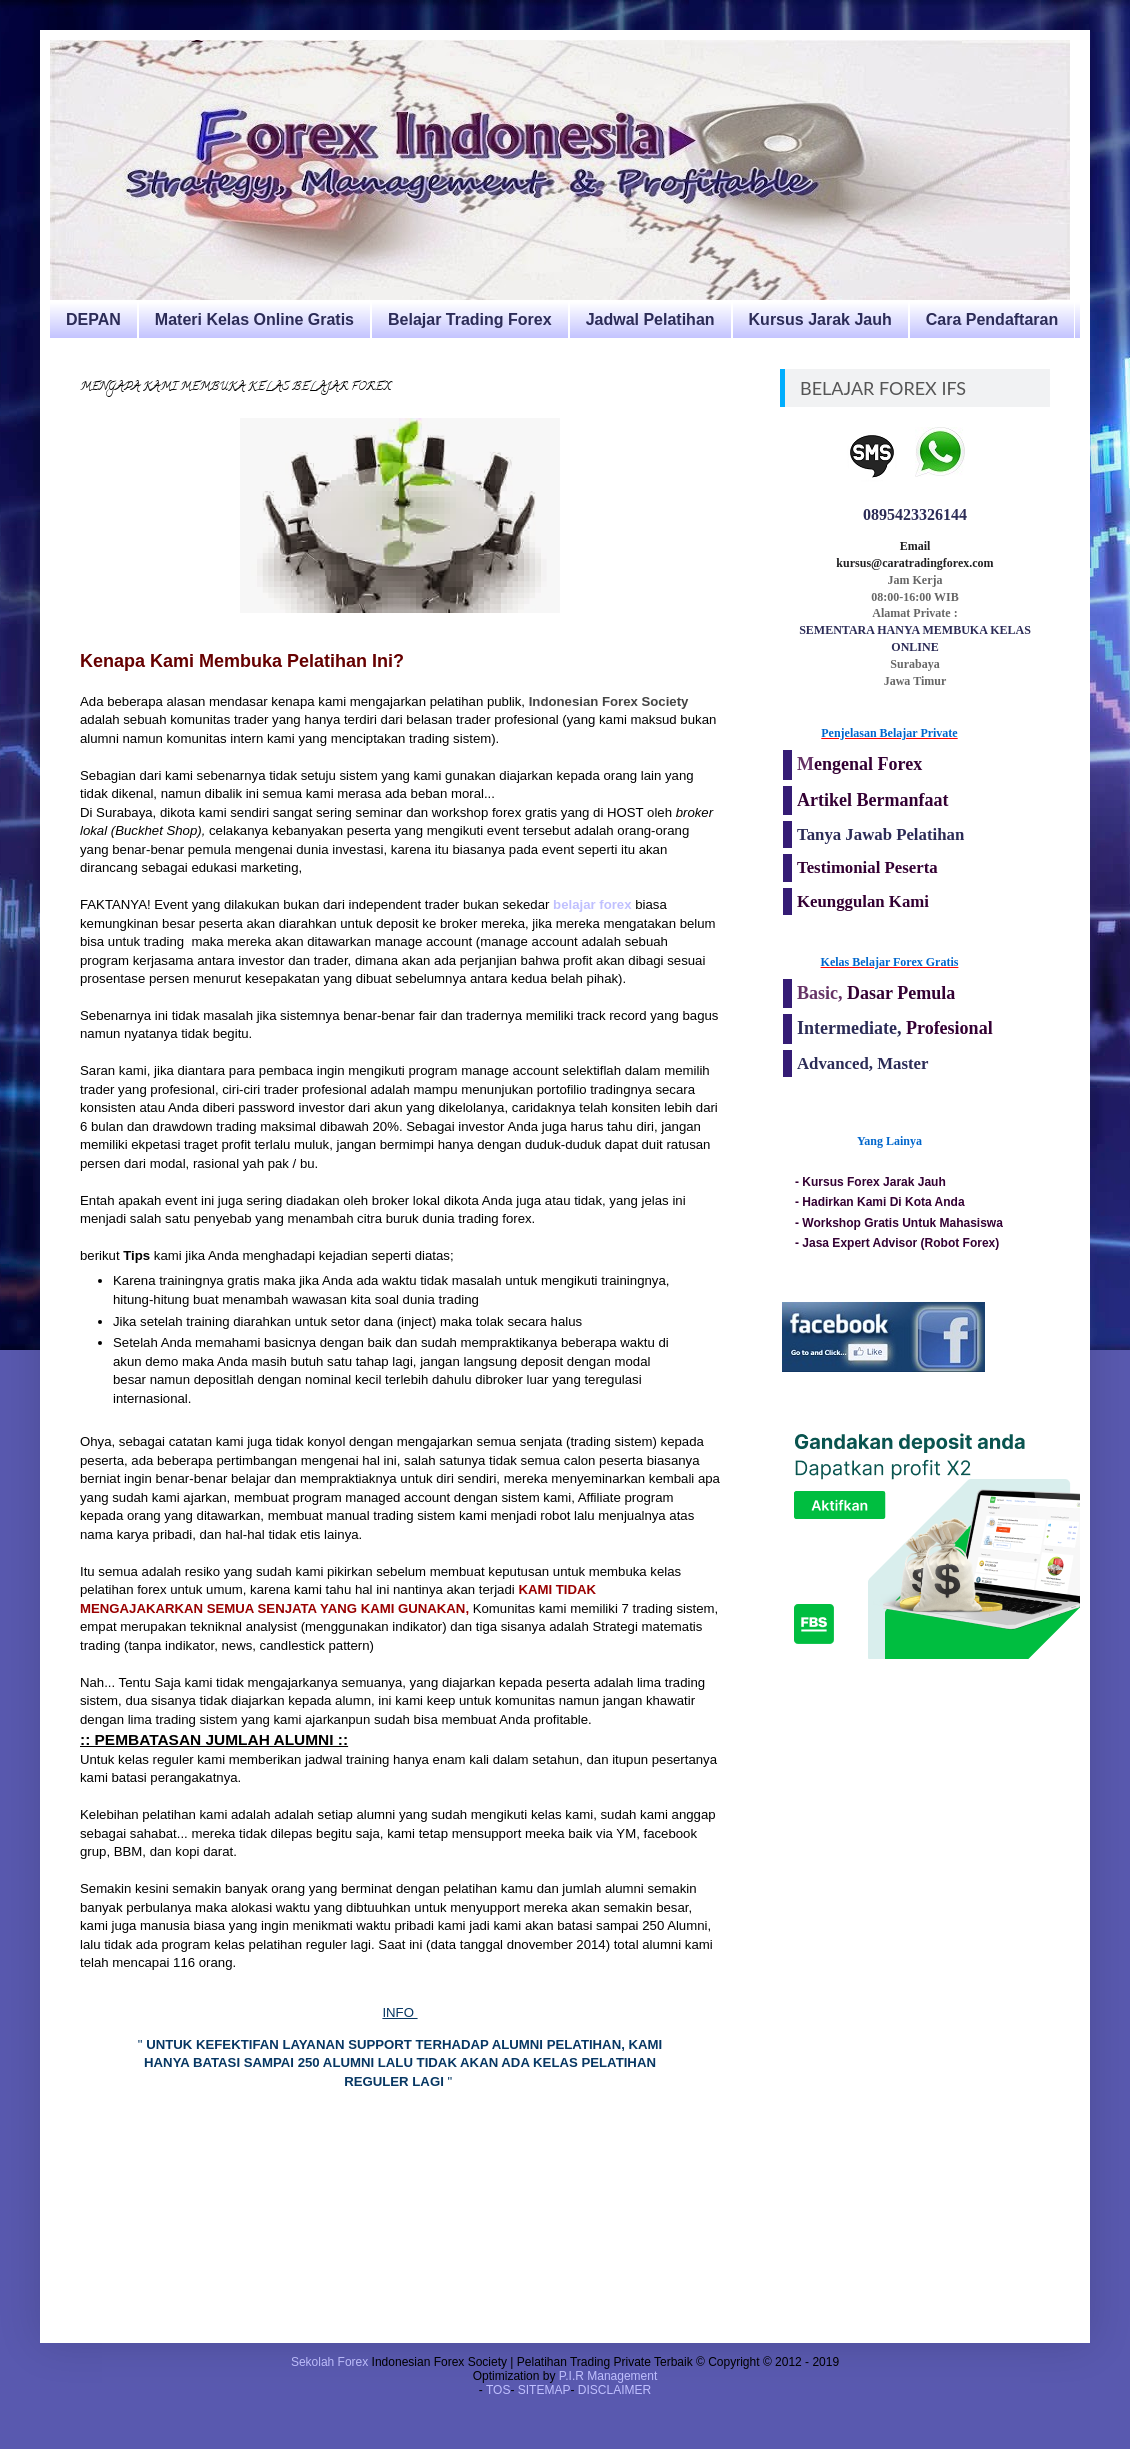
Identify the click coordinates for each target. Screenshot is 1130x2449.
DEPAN (93, 319)
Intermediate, (851, 1028)
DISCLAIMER (614, 2390)
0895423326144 (915, 514)
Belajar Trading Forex (470, 319)
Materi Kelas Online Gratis (254, 319)
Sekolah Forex (329, 2362)
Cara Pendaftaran (992, 319)
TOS (498, 2390)
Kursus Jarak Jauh (820, 319)
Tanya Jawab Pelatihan (880, 834)
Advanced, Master (862, 1063)
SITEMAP (544, 2390)
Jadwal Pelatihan (650, 319)
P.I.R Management (608, 2376)
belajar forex (592, 904)
